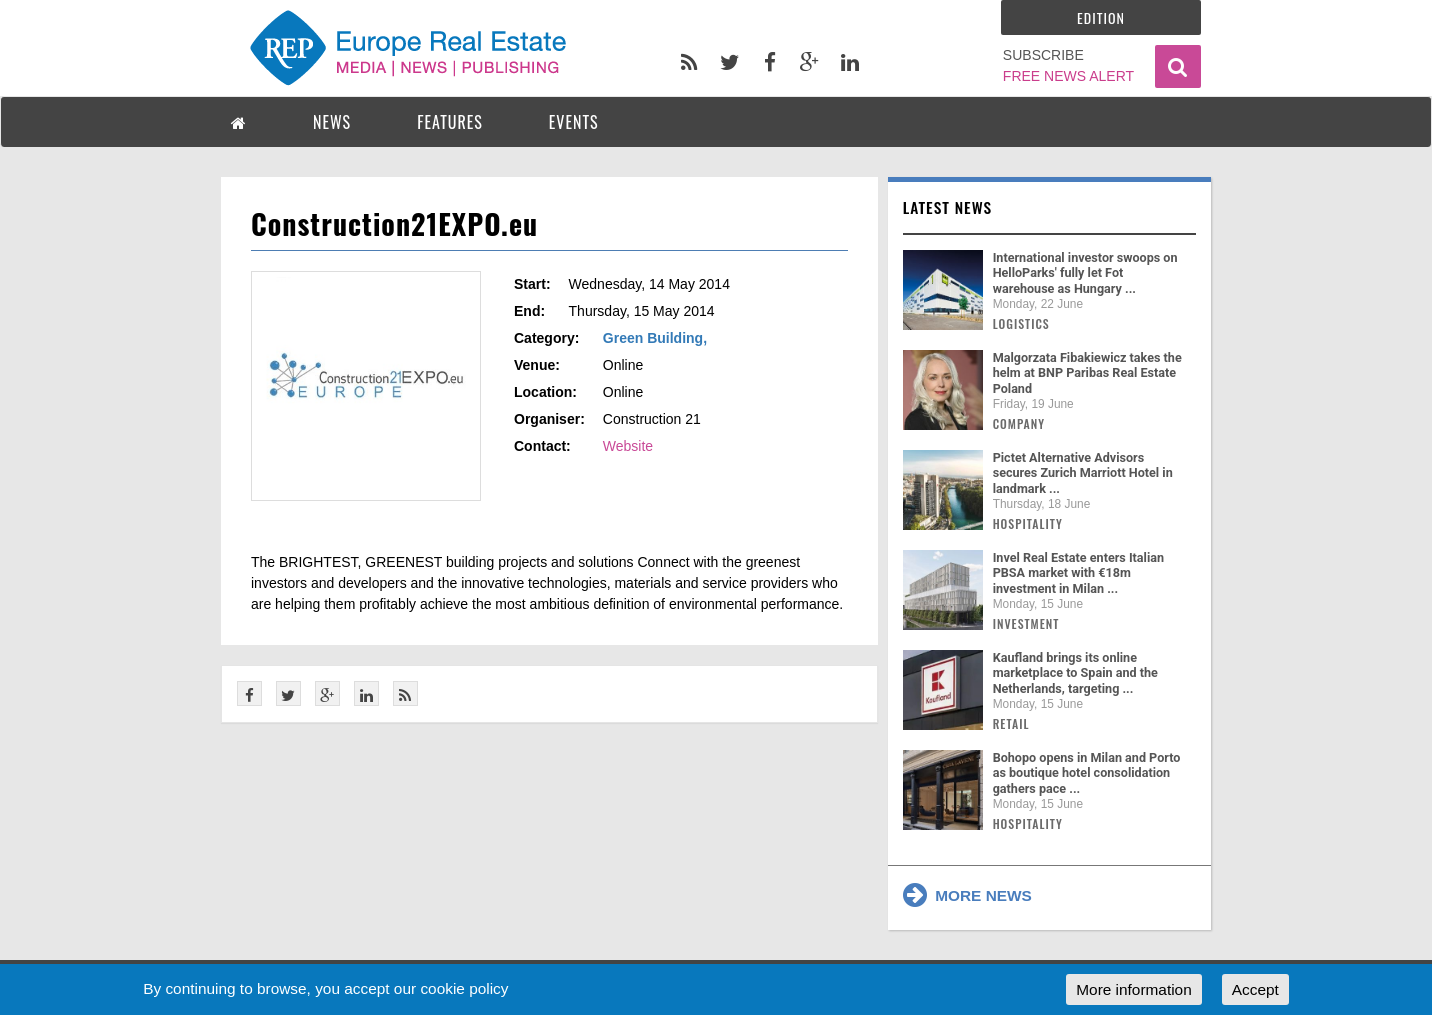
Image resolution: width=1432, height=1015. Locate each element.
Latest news (948, 207)
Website (628, 446)
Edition (1101, 17)
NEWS (332, 122)
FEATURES (450, 122)
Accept (1255, 989)
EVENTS (574, 122)
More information (1133, 989)
